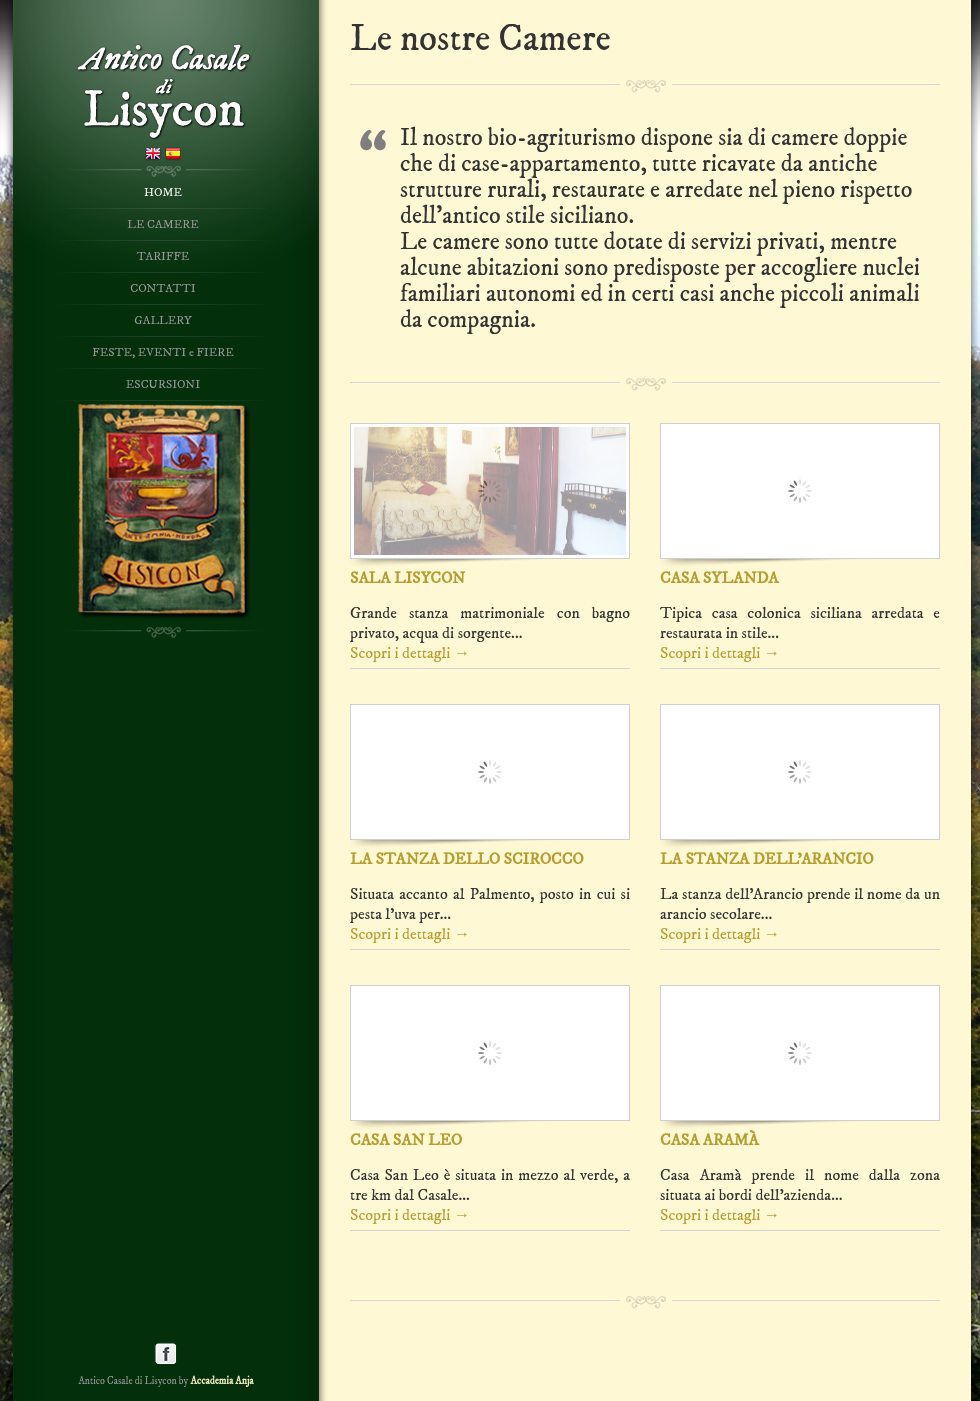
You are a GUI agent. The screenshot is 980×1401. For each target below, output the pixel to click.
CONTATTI (163, 288)
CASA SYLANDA (719, 578)
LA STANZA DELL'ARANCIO (767, 859)
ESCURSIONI (163, 384)
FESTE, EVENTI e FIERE (162, 352)
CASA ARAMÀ (709, 1140)
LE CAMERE (162, 224)
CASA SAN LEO (406, 1140)
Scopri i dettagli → (410, 653)
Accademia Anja (221, 1381)
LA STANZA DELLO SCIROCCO (467, 859)
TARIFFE (163, 256)
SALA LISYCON (407, 578)
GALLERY (162, 320)
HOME (163, 192)
